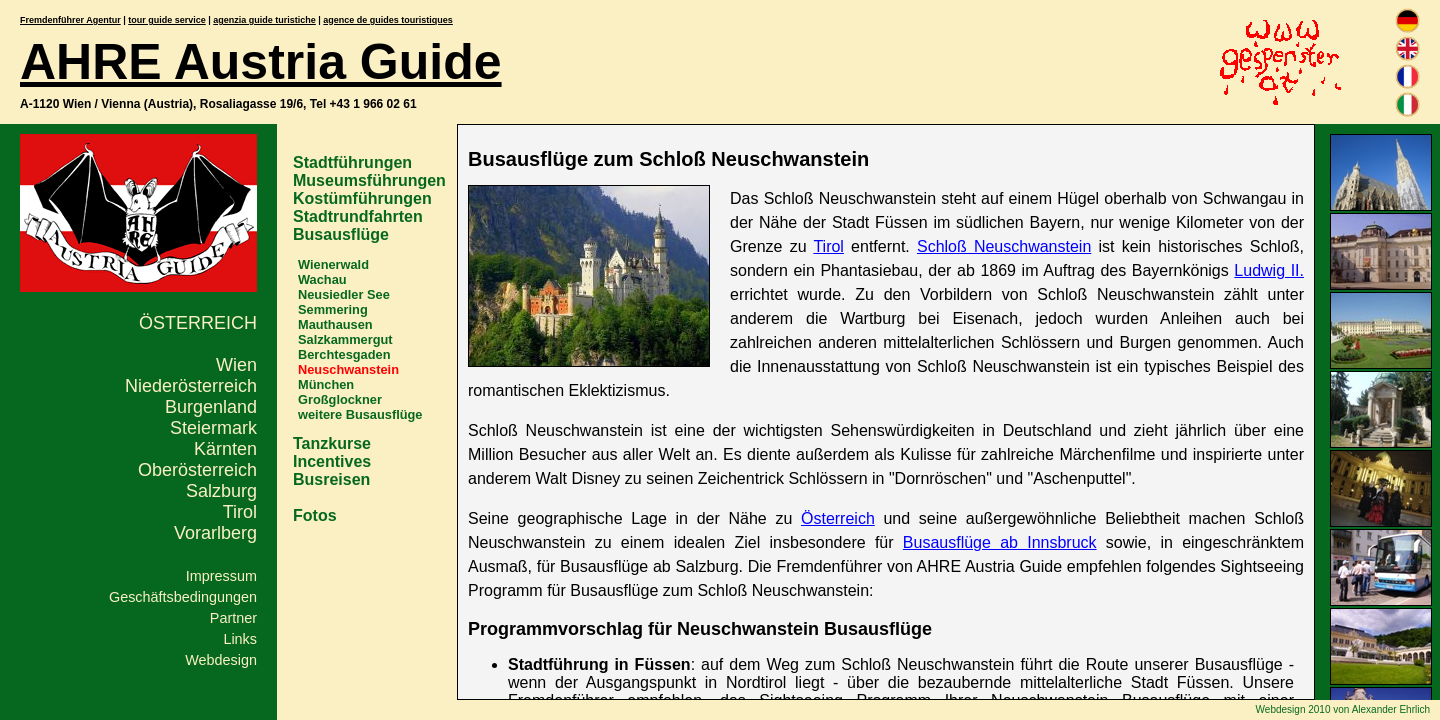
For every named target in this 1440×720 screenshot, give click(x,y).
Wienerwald (333, 264)
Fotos (315, 515)
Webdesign (221, 660)
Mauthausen (335, 324)
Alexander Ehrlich (1391, 709)
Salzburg (221, 491)
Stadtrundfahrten (358, 216)
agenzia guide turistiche (264, 20)
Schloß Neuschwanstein (1004, 246)
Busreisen (331, 479)
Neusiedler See (344, 294)
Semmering (333, 309)
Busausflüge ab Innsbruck (1000, 542)
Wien (236, 365)
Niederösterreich (191, 386)
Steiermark (213, 428)
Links (240, 639)
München (326, 384)
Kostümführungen (362, 198)
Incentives (332, 461)
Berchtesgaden (344, 354)
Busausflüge (341, 234)
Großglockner (340, 399)
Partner (233, 618)
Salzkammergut (345, 339)
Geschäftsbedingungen (183, 597)
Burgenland (211, 407)
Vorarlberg (215, 533)
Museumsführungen (369, 180)
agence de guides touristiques (388, 20)
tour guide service (167, 20)
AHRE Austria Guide (261, 62)
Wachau (322, 279)
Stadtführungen (352, 162)
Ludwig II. (1269, 270)
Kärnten (225, 449)
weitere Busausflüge (360, 414)
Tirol (240, 512)
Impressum (221, 576)
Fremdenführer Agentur (70, 20)
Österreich (198, 323)
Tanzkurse (332, 443)
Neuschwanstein (348, 369)
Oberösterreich (197, 470)
